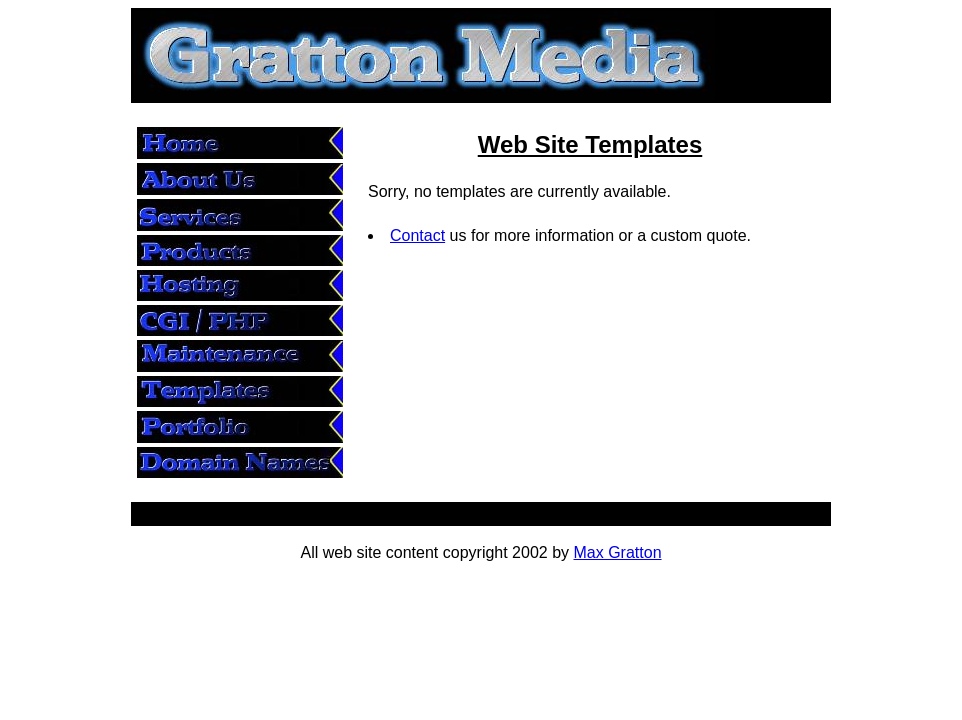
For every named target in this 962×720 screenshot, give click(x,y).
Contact (417, 235)
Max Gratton (618, 552)
